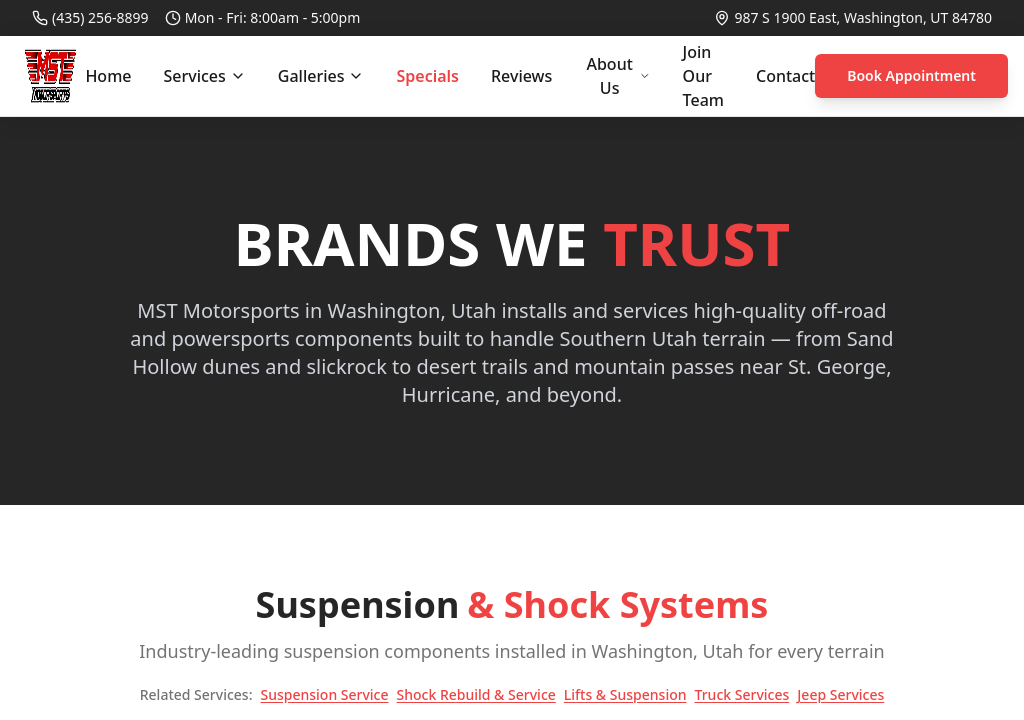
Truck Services (742, 694)
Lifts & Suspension (625, 694)
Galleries (321, 76)
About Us (618, 76)
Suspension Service (324, 694)
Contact (785, 76)
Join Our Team (703, 76)
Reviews (521, 76)
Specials (427, 76)
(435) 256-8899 (100, 17)
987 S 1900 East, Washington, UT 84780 (863, 17)
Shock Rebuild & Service (476, 694)
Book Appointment (911, 75)
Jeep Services (840, 694)
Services (204, 76)
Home (108, 76)
